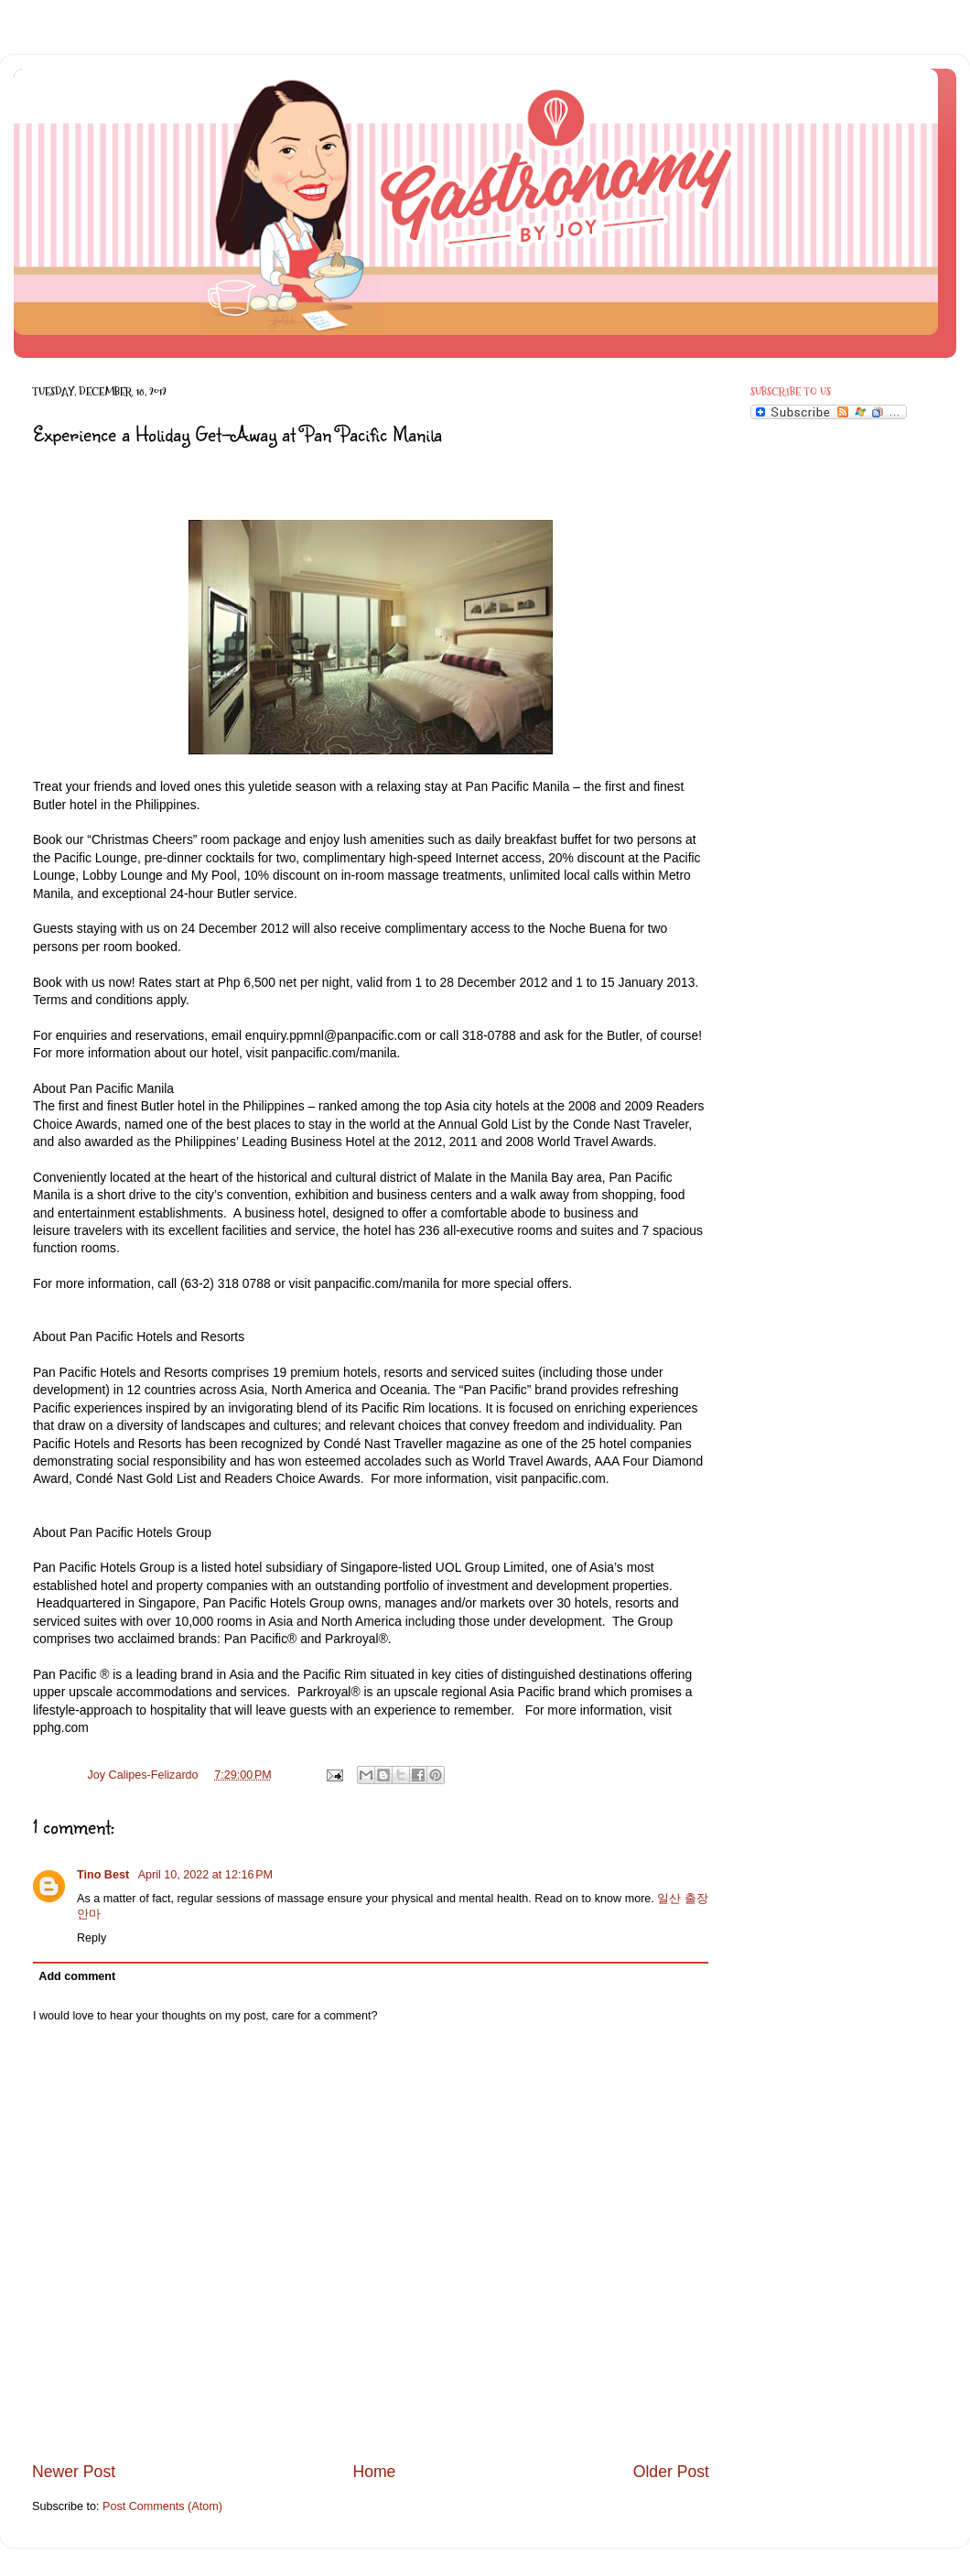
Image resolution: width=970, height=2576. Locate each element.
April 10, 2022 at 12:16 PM (205, 1874)
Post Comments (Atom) (162, 2506)
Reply (91, 1938)
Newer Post (73, 2471)
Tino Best (105, 1874)
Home (373, 2471)
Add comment (76, 1976)
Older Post (671, 2471)
